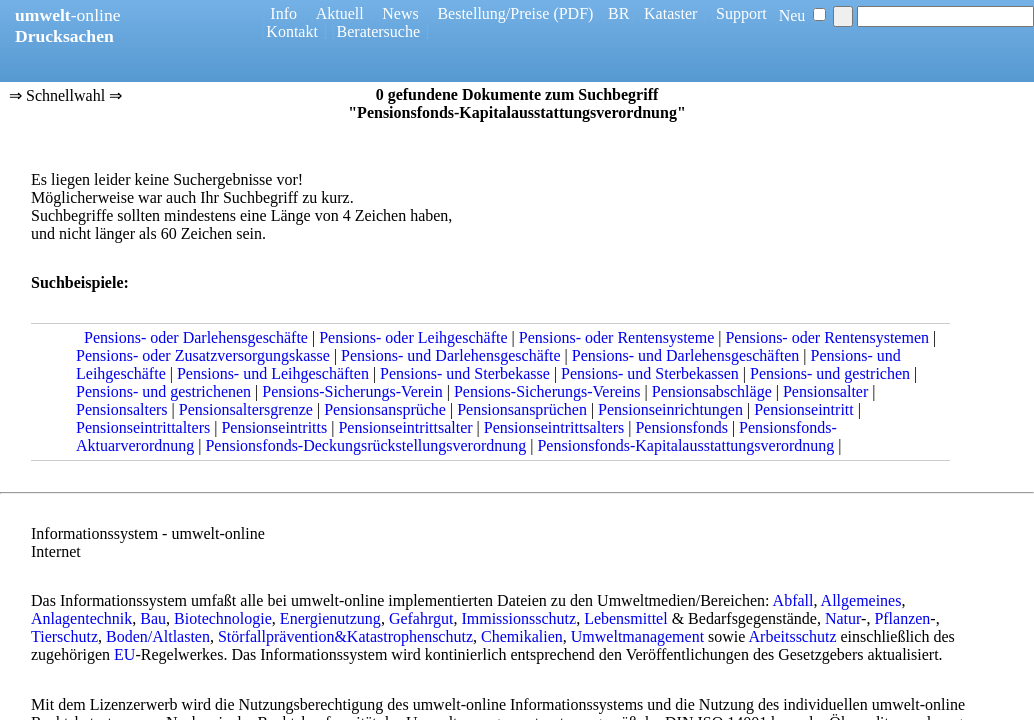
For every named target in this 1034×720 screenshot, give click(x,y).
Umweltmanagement (637, 636)
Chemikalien (522, 636)
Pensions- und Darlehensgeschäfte (451, 355)
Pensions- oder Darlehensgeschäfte (196, 337)
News (400, 13)
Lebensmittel (626, 618)
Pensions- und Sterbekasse (465, 373)
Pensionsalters (122, 409)
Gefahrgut (421, 618)
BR (618, 13)
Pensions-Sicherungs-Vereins (547, 391)
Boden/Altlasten (158, 636)
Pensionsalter (825, 391)
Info (283, 13)
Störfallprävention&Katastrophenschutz (345, 636)
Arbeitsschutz (793, 636)
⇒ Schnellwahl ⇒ (65, 97)
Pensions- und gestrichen (830, 373)
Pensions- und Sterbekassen (650, 373)
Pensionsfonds (681, 427)
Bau (153, 618)
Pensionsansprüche (385, 409)
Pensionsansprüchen (522, 409)
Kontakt (292, 31)
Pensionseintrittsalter (405, 427)
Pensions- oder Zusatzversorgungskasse (203, 355)
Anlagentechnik (81, 618)
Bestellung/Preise (493, 13)
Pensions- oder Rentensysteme (617, 337)
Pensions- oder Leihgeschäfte (413, 337)
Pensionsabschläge (712, 391)
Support (741, 13)
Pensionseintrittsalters (554, 427)
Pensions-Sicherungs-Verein (352, 391)
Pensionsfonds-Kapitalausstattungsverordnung (685, 445)
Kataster (670, 13)
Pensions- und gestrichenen (163, 391)
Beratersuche (379, 31)
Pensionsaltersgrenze (246, 409)
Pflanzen (902, 618)
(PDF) (573, 13)
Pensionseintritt (804, 409)
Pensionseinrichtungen (670, 409)
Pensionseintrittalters (143, 427)
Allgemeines (861, 600)
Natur (843, 618)
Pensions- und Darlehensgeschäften (686, 355)
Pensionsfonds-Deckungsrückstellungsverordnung (365, 445)
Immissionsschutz (518, 618)
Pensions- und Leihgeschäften (273, 373)
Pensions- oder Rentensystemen (827, 337)
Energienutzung (330, 618)
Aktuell (340, 13)
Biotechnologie (223, 618)
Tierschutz (64, 636)
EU (124, 654)
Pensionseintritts (274, 427)
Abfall (793, 600)
